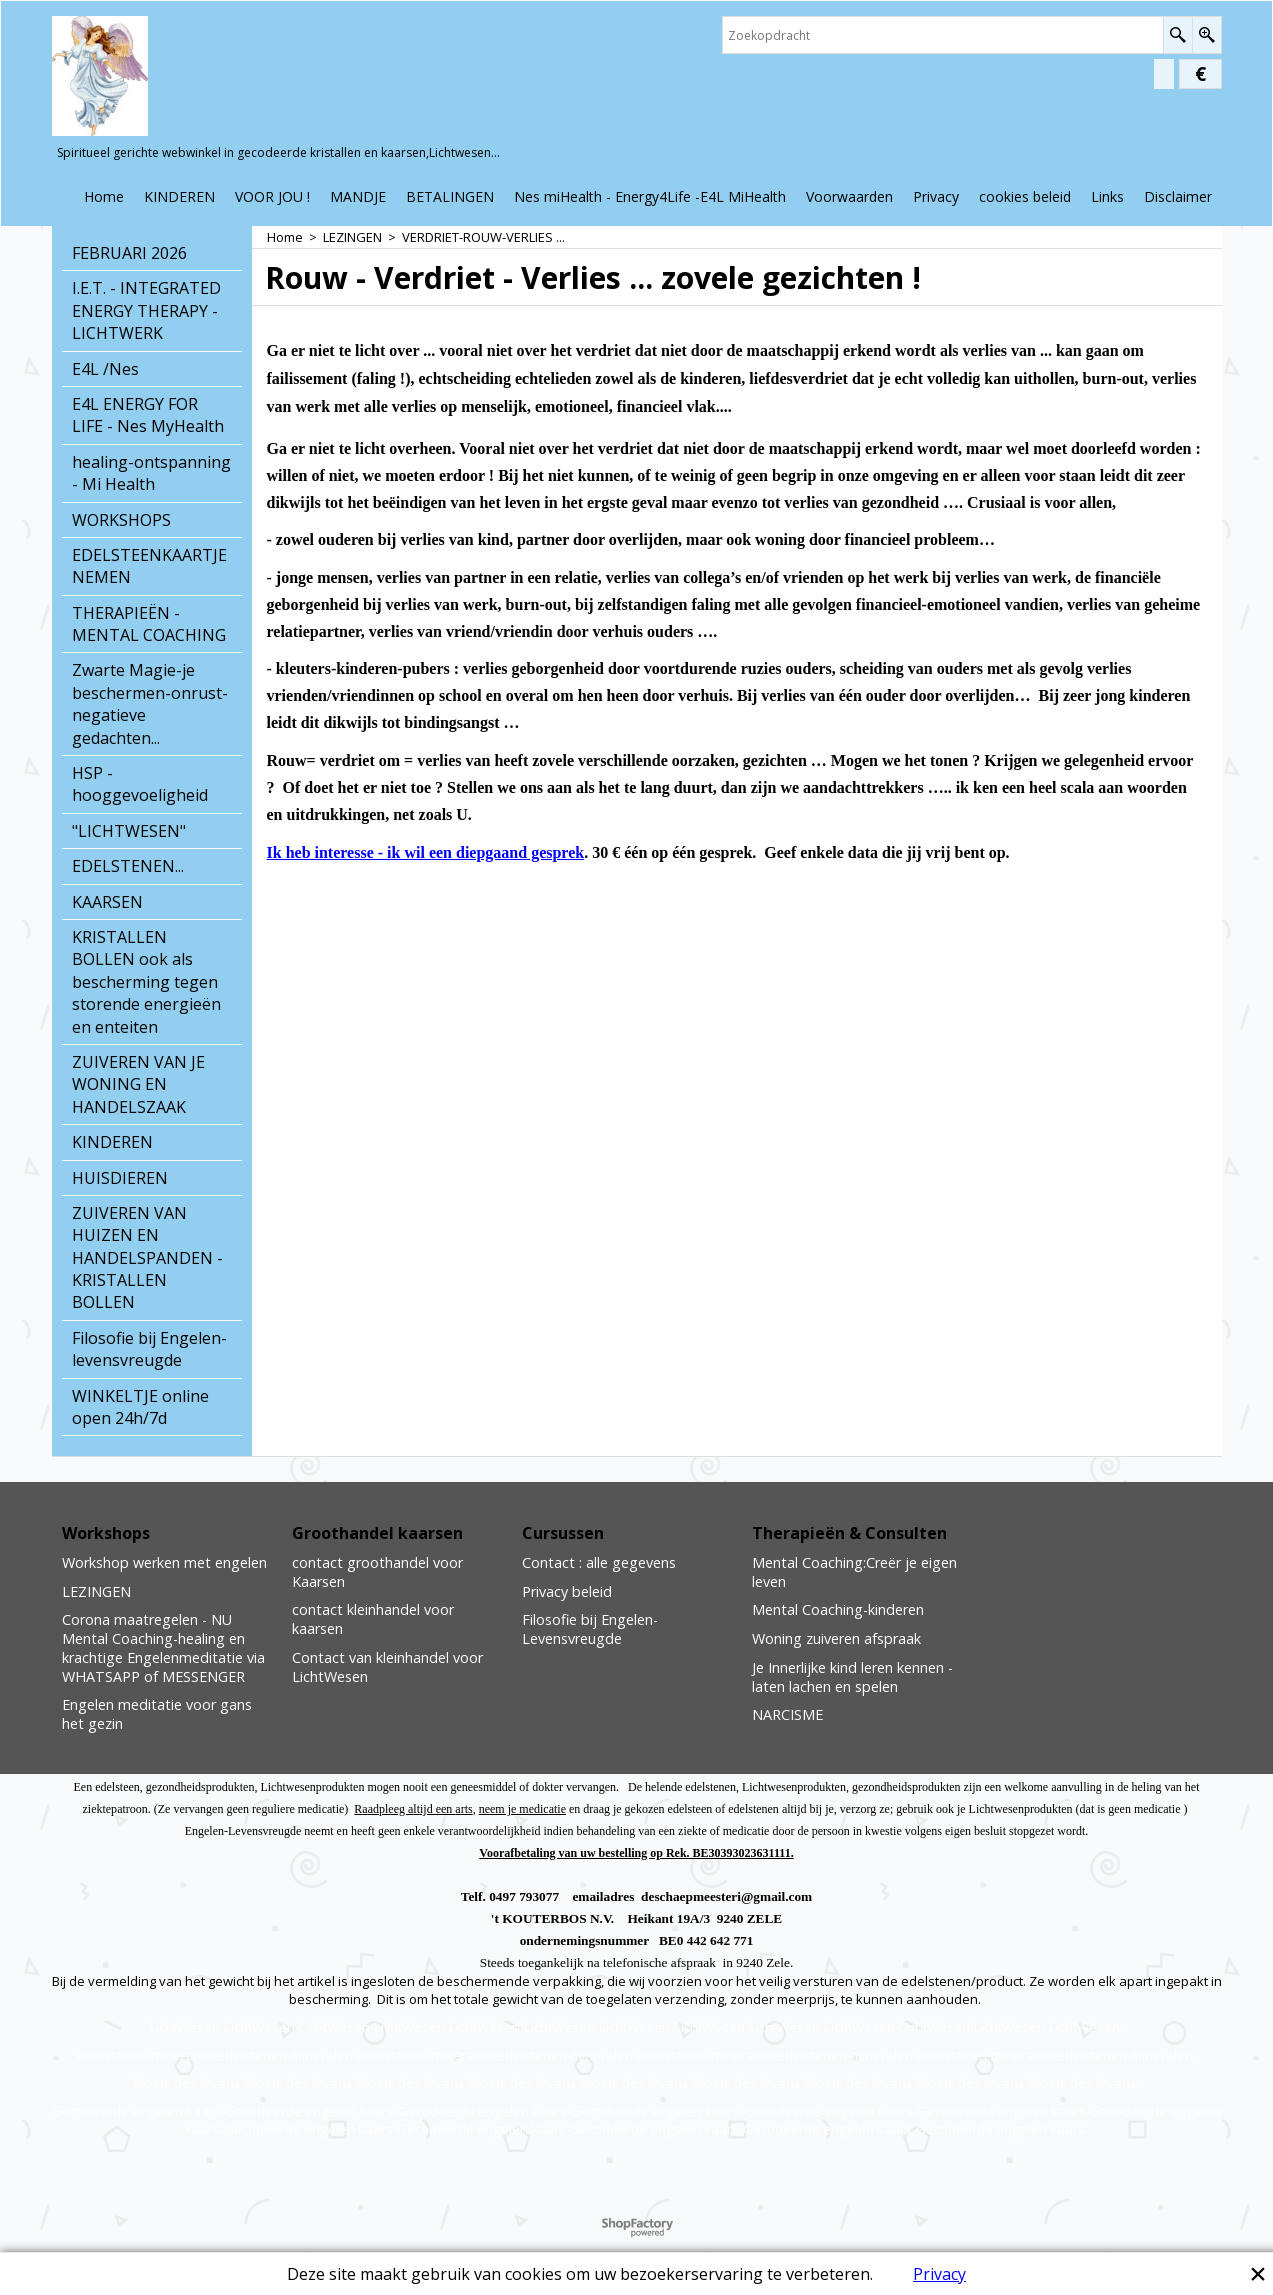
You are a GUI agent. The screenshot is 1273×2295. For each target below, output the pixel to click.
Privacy (939, 2274)
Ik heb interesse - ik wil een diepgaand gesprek (426, 852)
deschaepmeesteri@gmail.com (726, 1896)
